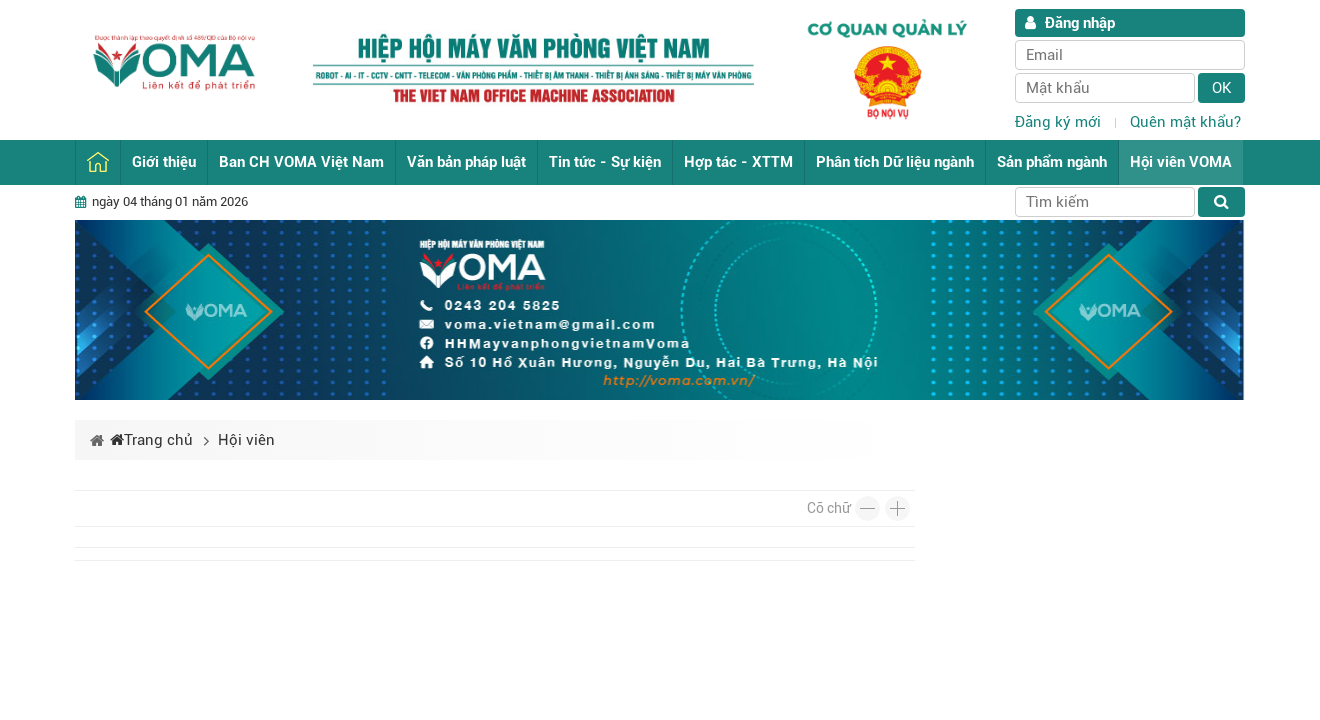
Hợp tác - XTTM (738, 162)
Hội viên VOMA (1181, 162)
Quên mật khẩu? (1185, 122)
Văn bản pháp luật (466, 162)
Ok (1222, 88)
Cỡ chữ (828, 508)
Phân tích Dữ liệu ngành (895, 162)
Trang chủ (98, 162)
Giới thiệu (164, 162)
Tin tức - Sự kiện (605, 162)
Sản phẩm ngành (1052, 162)
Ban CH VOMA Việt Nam (301, 162)
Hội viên (246, 440)
